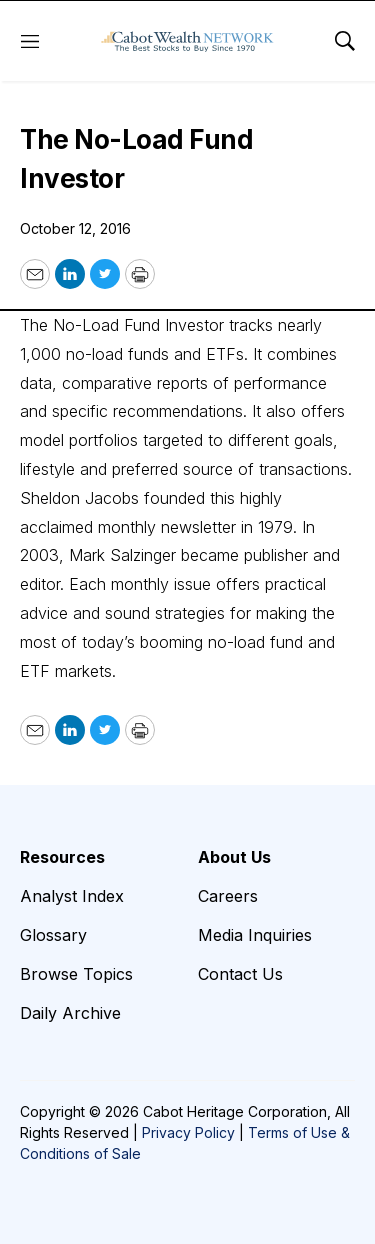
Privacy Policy (188, 1132)
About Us (234, 857)
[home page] (187, 41)
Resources (62, 857)
